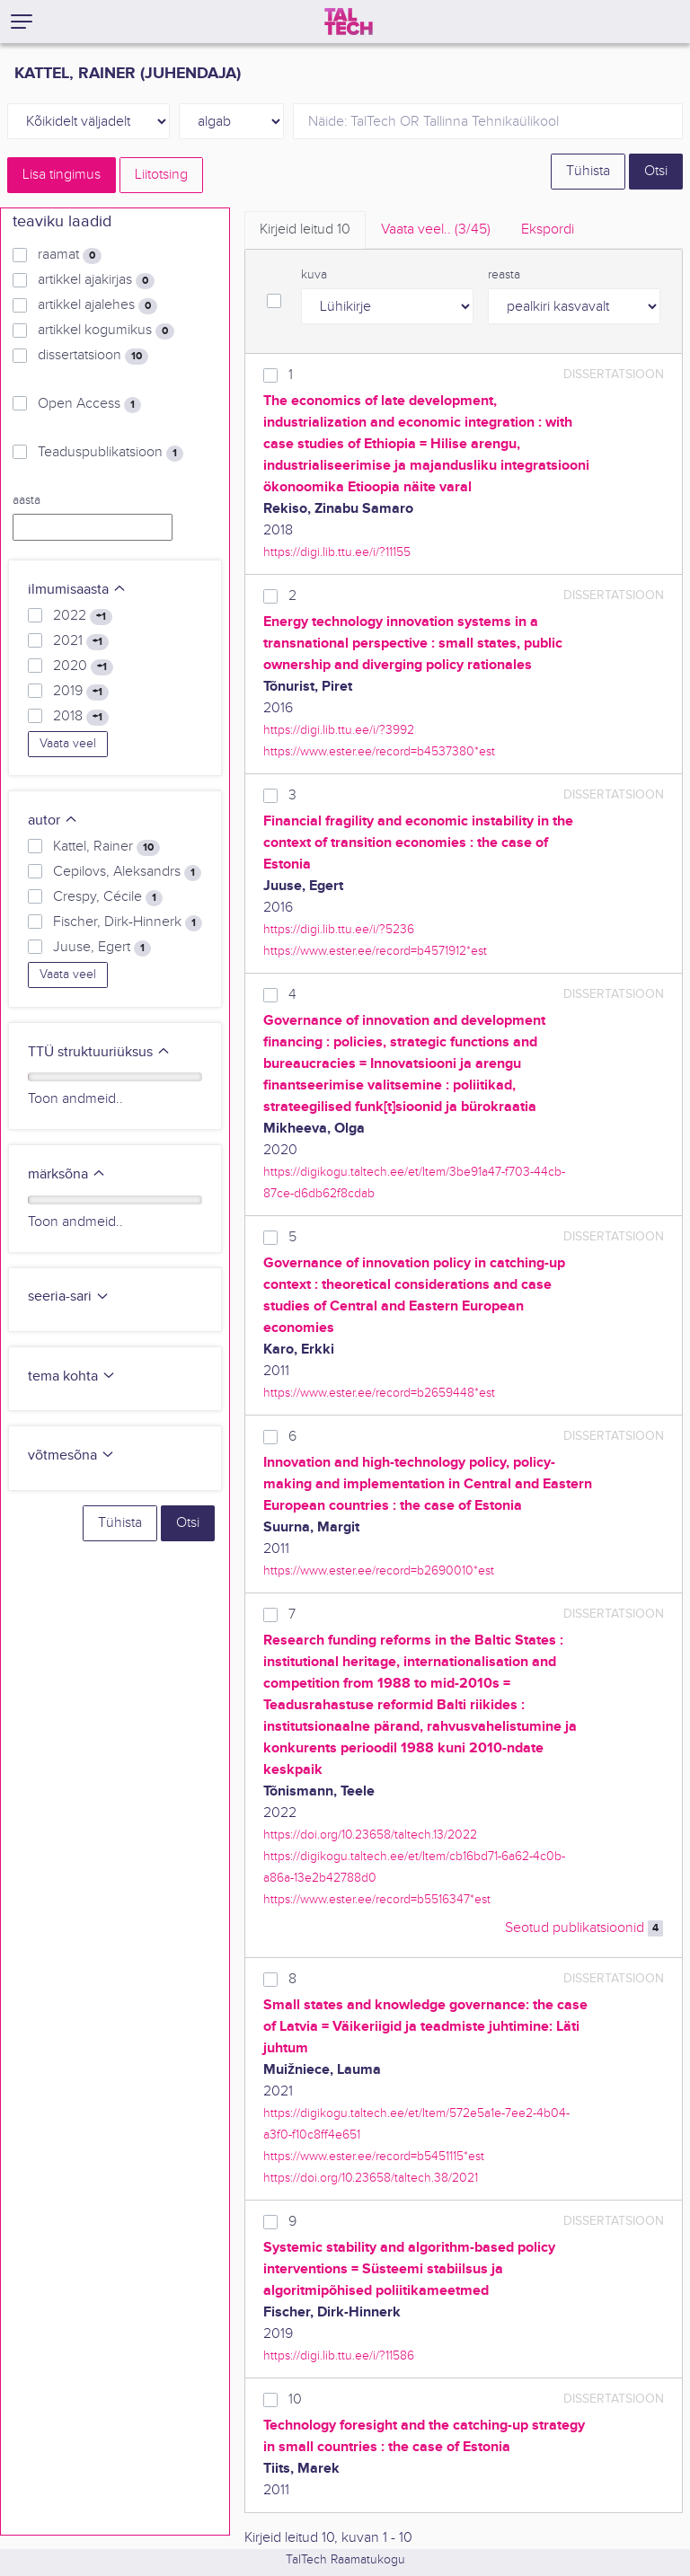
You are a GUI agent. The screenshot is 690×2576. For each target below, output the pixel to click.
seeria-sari (69, 1296)
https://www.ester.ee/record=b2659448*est (379, 1392)
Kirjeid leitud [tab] (305, 229)
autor (53, 820)
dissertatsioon (93, 356)
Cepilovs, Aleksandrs (127, 872)
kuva (314, 275)
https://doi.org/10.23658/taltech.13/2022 (370, 1834)
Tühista (588, 171)
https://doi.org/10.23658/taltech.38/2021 (370, 2177)
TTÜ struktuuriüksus (99, 1052)
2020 (83, 666)
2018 (81, 717)
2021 (81, 641)
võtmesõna (71, 1455)
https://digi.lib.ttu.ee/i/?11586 (338, 2355)
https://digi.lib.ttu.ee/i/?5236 (338, 929)
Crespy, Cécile (108, 897)
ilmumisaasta (77, 589)
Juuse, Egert (102, 948)
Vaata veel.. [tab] (436, 229)
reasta (504, 275)
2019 (81, 692)
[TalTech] (348, 21)
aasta (26, 500)
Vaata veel (68, 744)
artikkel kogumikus (106, 331)
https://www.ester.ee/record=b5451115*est (373, 2156)
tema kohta (72, 1376)
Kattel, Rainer (106, 847)
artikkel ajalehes (97, 305)
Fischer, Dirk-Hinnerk (127, 922)
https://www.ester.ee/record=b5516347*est (377, 1899)
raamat (70, 255)
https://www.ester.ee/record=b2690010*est (378, 1570)
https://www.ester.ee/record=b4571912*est (375, 950)
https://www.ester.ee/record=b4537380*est (379, 751)
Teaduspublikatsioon (110, 453)
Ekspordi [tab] (547, 229)
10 (295, 2399)
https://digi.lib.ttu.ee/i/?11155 (337, 552)
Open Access (89, 404)
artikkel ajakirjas (96, 280)
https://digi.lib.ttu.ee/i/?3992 (338, 729)
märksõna (67, 1174)
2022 (82, 616)
